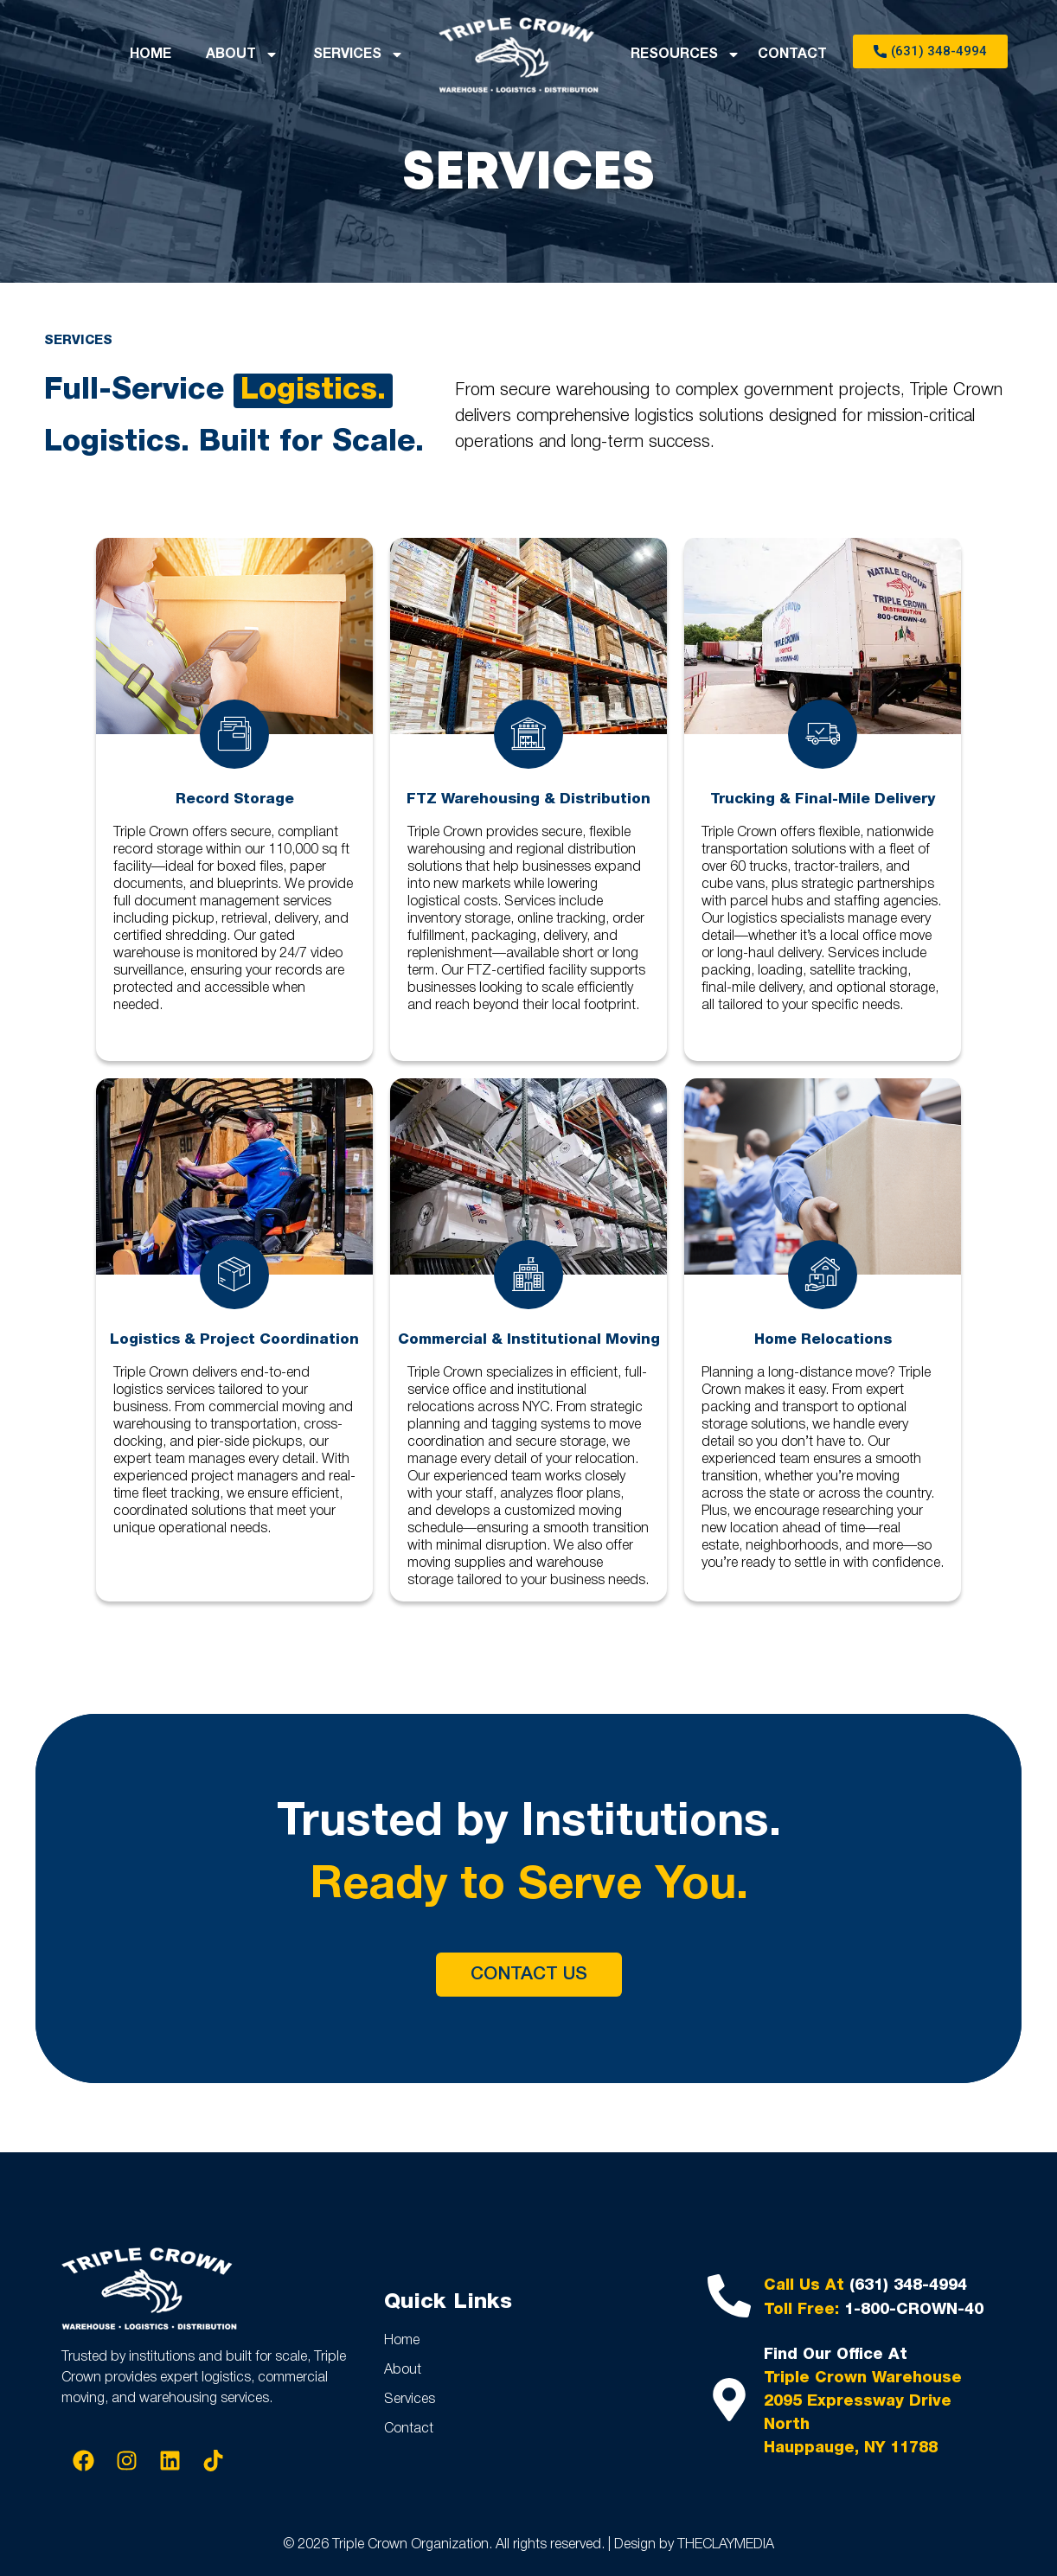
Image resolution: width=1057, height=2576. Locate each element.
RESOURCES (685, 54)
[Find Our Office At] (729, 2399)
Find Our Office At (835, 2355)
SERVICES (358, 54)
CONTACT (792, 54)
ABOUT (242, 54)
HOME (150, 54)
